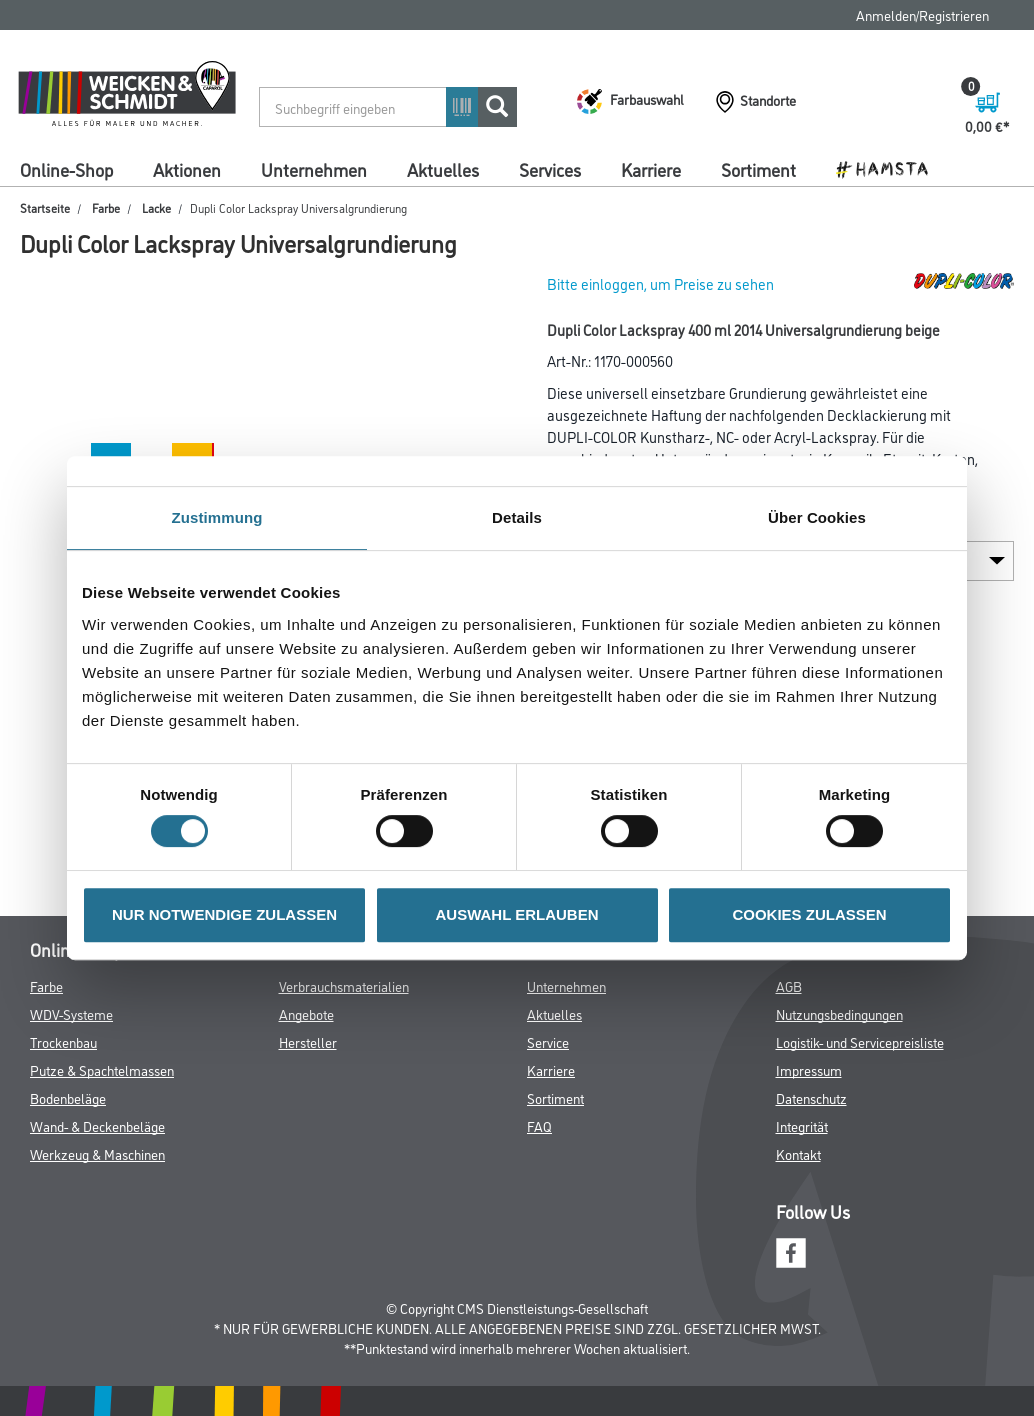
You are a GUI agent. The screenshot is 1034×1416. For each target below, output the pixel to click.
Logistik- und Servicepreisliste (860, 1041)
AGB (789, 985)
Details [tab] (517, 517)
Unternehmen (314, 169)
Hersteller (308, 1041)
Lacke (156, 207)
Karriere (651, 169)
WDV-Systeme (71, 1013)
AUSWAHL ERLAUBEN (516, 914)
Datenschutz (811, 1097)
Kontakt (798, 1153)
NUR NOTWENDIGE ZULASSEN (224, 914)
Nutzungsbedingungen (839, 1013)
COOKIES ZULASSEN (809, 914)
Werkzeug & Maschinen (97, 1153)
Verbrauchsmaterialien (344, 985)
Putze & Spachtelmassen (102, 1069)
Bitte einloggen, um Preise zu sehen (660, 283)
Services (550, 169)
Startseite (45, 207)
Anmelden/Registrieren (922, 14)
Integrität (802, 1125)
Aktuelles (443, 169)
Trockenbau (63, 1041)
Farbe (106, 207)
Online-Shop (66, 169)
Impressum (809, 1069)
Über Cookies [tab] (817, 517)
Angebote (306, 1013)
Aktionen (187, 169)
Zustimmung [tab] (217, 517)
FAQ (539, 1125)
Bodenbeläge (68, 1097)
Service (548, 1041)
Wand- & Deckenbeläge (97, 1125)
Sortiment (758, 169)
